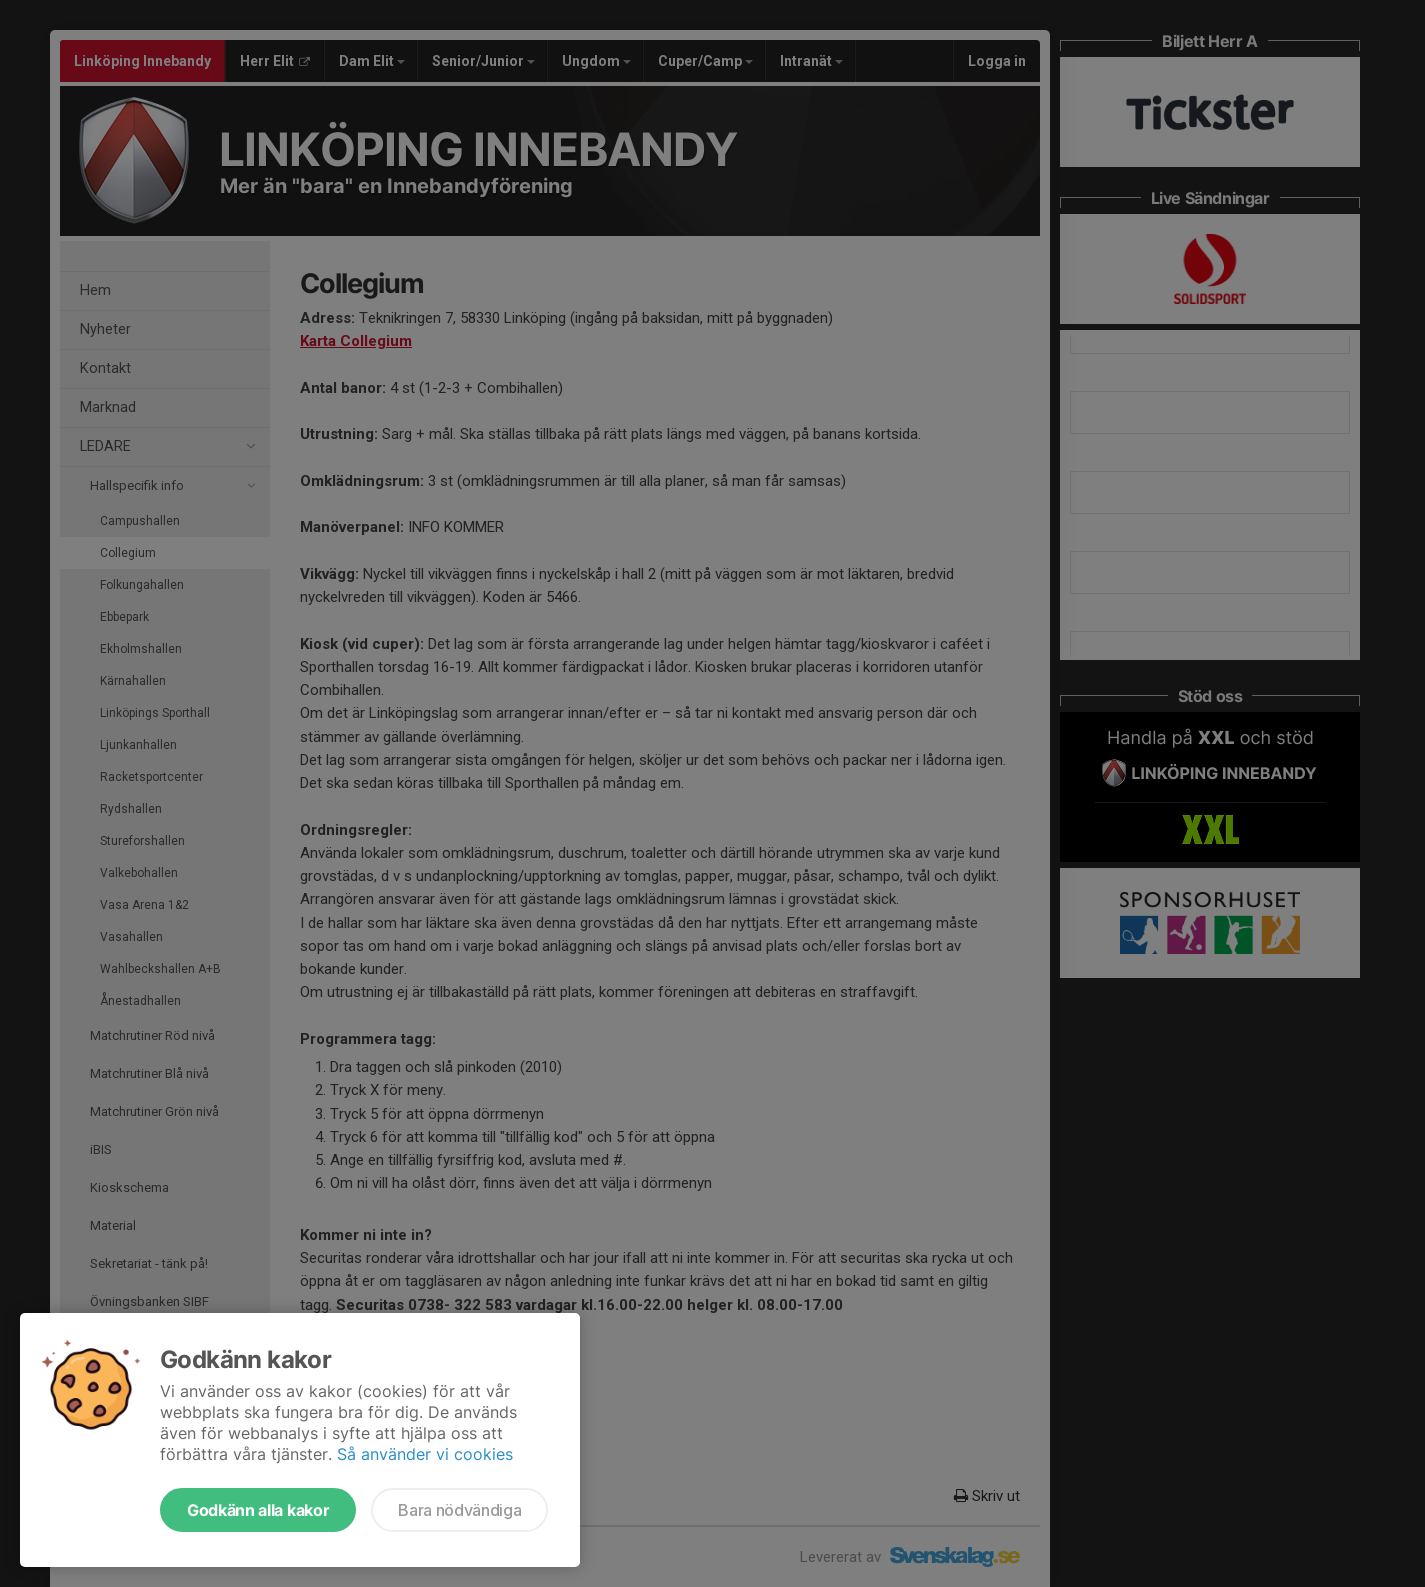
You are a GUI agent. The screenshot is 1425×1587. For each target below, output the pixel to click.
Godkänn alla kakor (258, 1510)
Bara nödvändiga (459, 1510)
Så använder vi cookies (425, 1454)
